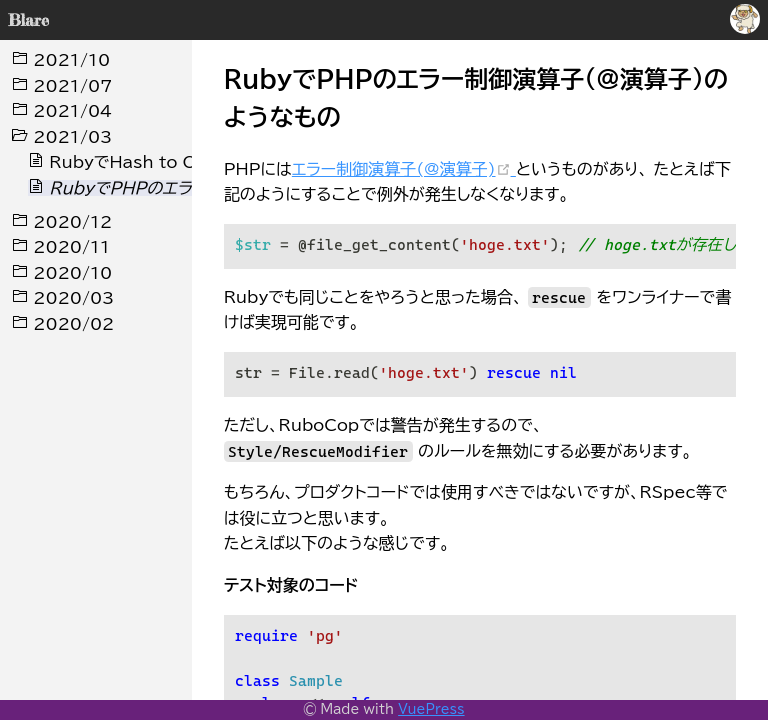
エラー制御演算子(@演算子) (404, 169)
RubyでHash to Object (135, 162)
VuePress (431, 709)
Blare (28, 20)
